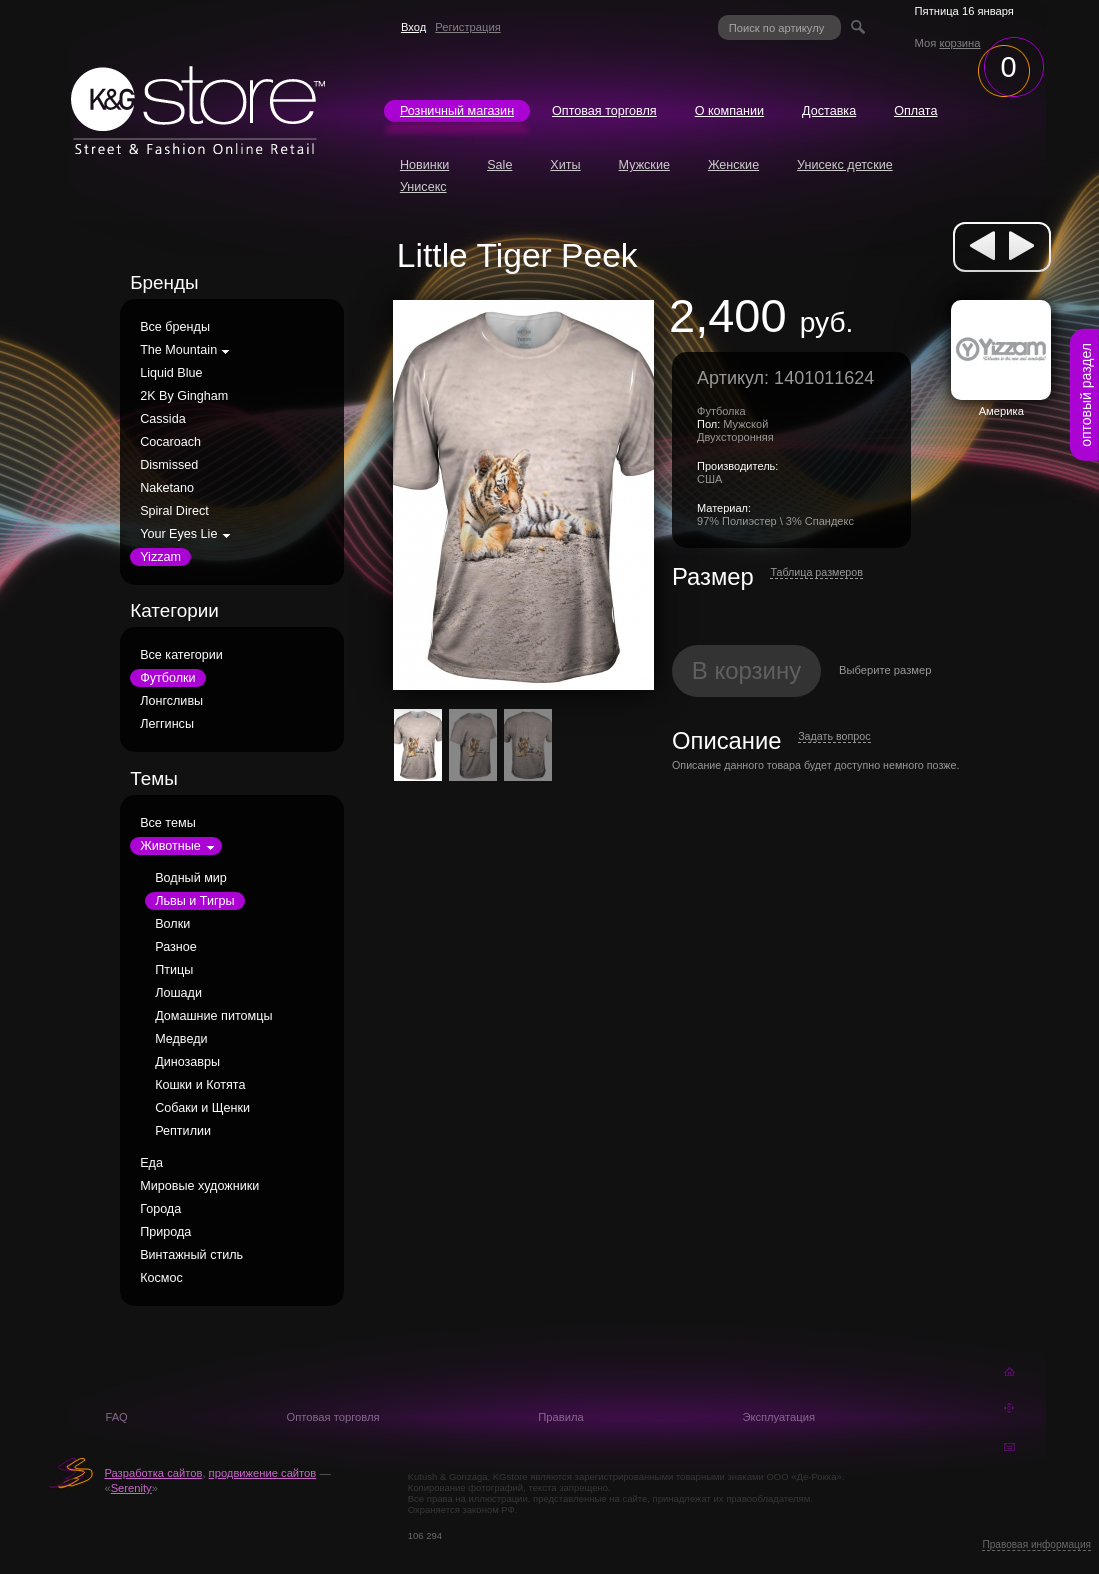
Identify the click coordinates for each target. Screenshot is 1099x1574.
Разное (176, 947)
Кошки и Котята (200, 1085)
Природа (165, 1232)
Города (160, 1209)
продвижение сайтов (263, 1473)
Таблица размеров (816, 572)
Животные (170, 846)
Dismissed (169, 465)
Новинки (424, 165)
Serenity (131, 1488)
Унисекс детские (845, 165)
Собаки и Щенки (202, 1108)
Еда (151, 1163)
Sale (499, 165)
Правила (560, 1417)
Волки (172, 924)
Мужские (644, 165)
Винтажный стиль (191, 1255)
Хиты (565, 165)
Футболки (167, 678)
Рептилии (183, 1131)
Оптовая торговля (604, 111)
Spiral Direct (174, 511)
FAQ (116, 1417)
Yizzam (160, 557)
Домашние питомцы (213, 1016)
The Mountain (178, 350)
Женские (733, 165)
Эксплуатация (778, 1417)
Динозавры (187, 1062)
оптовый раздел (1086, 395)
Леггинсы (167, 724)
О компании (729, 111)
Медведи (181, 1039)
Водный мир (191, 878)
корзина (959, 43)
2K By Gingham (184, 396)
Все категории (181, 655)
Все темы (168, 823)
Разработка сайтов (153, 1473)
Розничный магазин (457, 111)
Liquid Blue (171, 373)
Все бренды (175, 327)
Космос (161, 1278)
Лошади (178, 993)
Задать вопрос (834, 736)
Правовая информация (1036, 1544)
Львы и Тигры (194, 901)
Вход (413, 27)
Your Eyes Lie (178, 534)
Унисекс (423, 187)
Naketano (167, 488)
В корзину (747, 670)
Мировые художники (199, 1186)
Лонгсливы (171, 701)
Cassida (163, 419)
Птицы (174, 970)
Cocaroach (170, 442)
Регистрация (467, 27)
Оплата (915, 111)
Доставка (829, 111)
